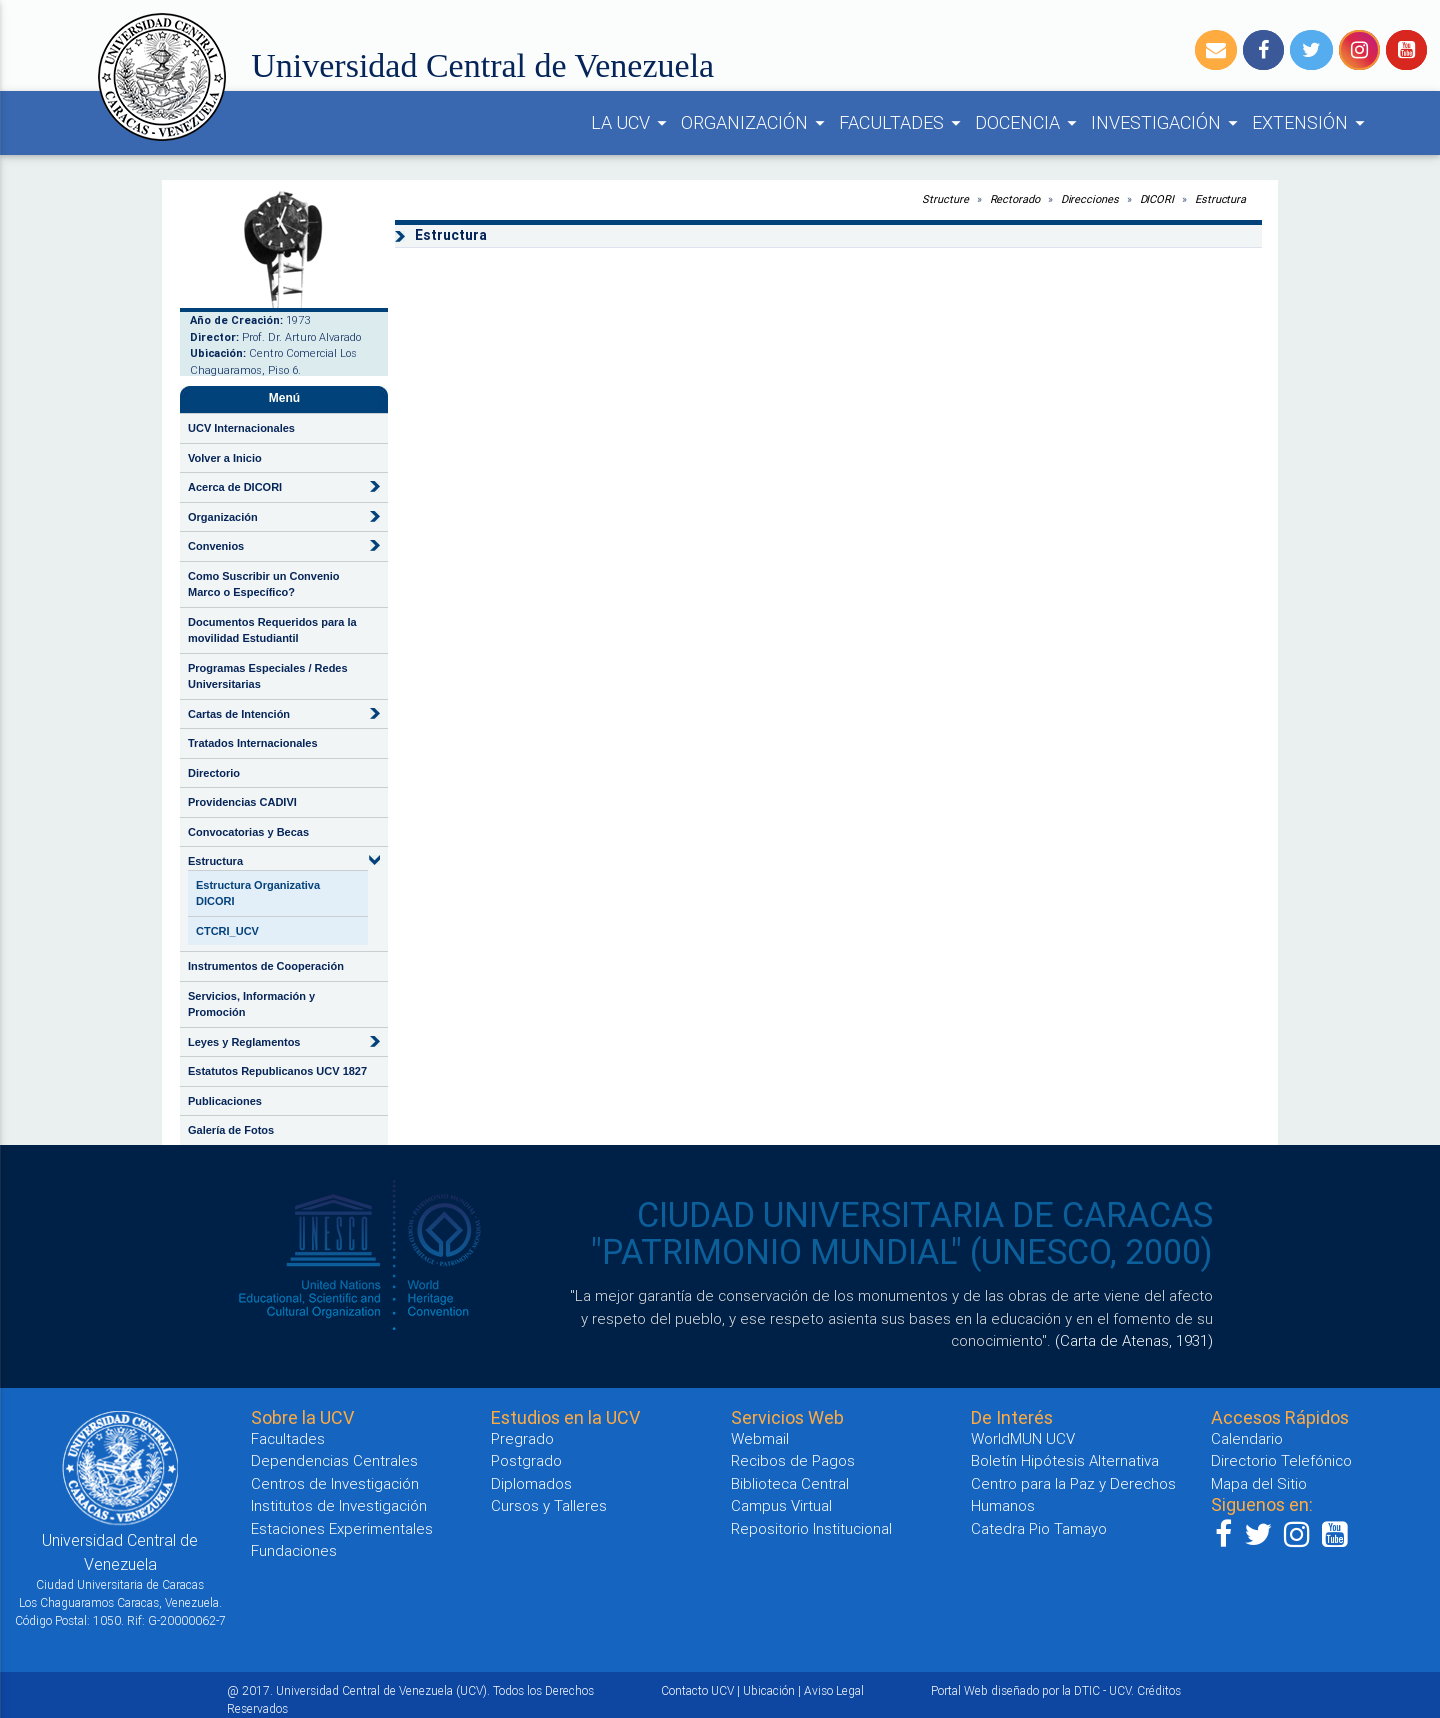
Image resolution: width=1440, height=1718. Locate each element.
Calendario (1247, 1438)
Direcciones (1090, 199)
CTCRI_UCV (227, 931)
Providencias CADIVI (242, 802)
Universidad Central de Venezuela (482, 65)
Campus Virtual (781, 1505)
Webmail (760, 1438)
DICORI (1157, 199)
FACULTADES (903, 123)
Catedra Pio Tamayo (1039, 1528)
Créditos (1159, 1690)
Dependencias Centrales (334, 1460)
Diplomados (531, 1483)
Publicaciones (225, 1101)
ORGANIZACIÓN (756, 123)
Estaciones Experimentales (342, 1528)
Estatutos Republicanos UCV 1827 (277, 1071)
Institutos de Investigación (339, 1505)
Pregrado (522, 1438)
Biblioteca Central (790, 1483)
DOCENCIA (1029, 123)
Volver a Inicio (225, 458)
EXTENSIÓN (1311, 123)
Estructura (215, 861)
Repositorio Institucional (811, 1528)
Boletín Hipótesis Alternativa (1065, 1460)
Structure (945, 199)
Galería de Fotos (231, 1130)
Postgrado (526, 1460)
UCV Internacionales (241, 428)
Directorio (214, 773)
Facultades (288, 1438)
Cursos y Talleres (549, 1505)
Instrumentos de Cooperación (266, 966)
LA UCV (632, 123)
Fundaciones (294, 1550)
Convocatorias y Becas (248, 832)
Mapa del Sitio (1259, 1483)
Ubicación (769, 1690)
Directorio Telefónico (1281, 1460)
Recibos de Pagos (793, 1460)
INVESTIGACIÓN (1167, 123)
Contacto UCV (697, 1690)
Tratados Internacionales (253, 743)
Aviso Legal (834, 1690)
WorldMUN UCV (1023, 1438)
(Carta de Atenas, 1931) (1134, 1340)
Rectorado (1015, 199)
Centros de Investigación (335, 1483)
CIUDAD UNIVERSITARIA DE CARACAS (925, 1215)
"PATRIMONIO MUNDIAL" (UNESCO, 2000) (902, 1252)
